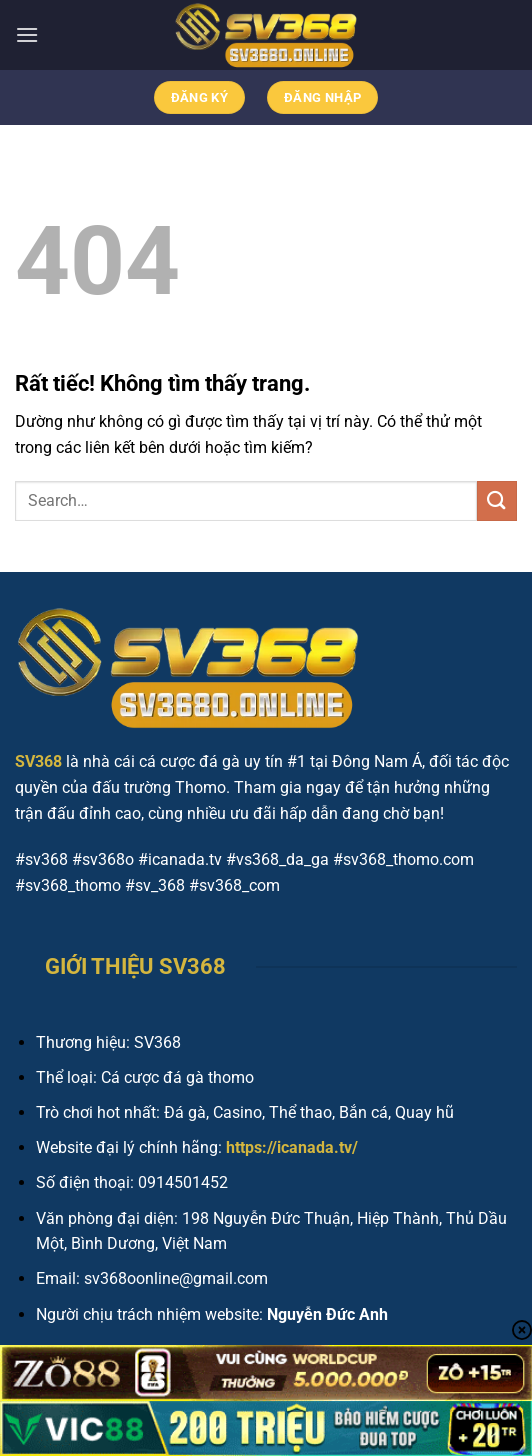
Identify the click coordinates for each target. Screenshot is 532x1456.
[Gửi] (497, 500)
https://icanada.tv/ (292, 1147)
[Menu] (27, 34)
